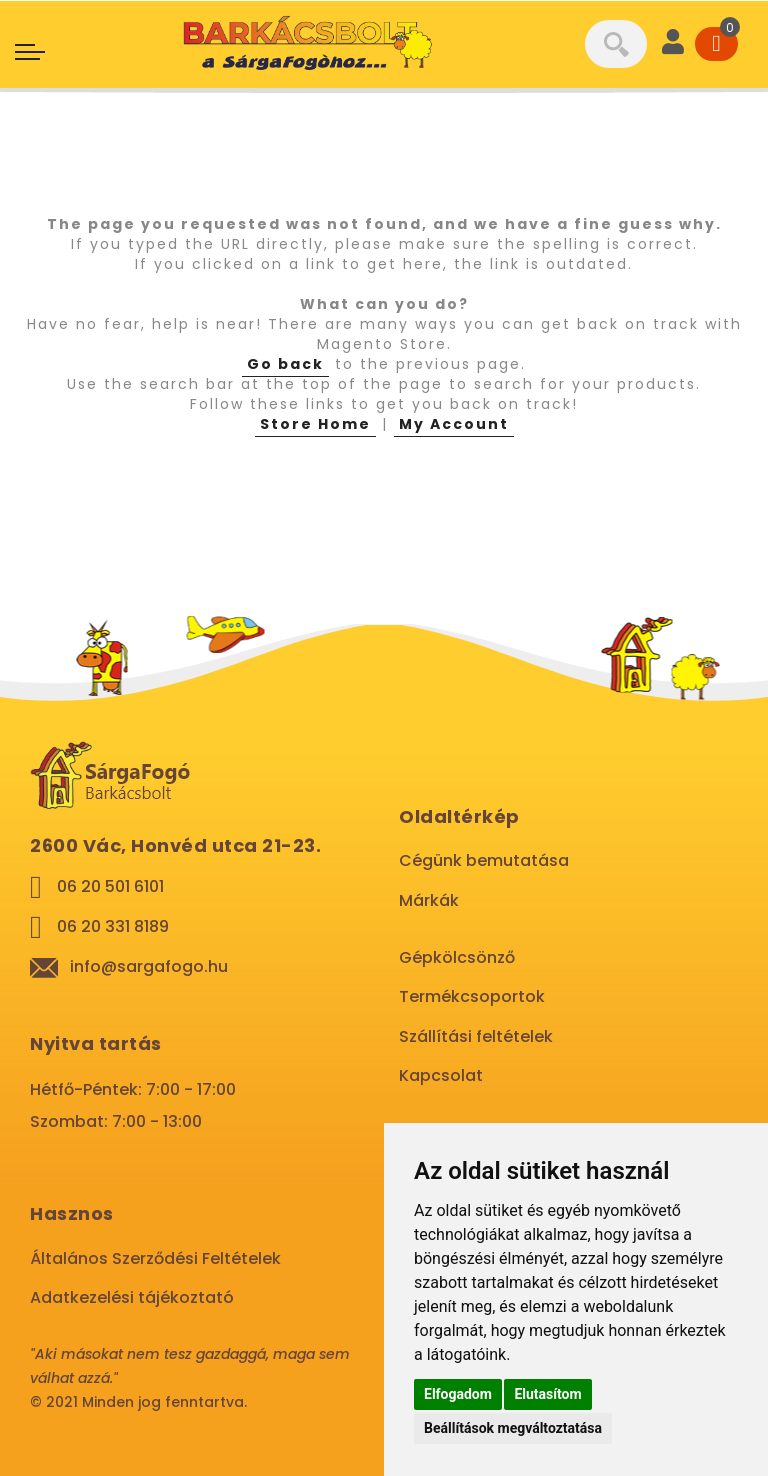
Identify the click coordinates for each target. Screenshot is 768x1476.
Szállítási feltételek (476, 1036)
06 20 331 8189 (113, 926)
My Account (454, 424)
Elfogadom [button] (458, 1394)
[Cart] (716, 44)
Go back (285, 364)
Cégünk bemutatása (484, 860)
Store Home (315, 424)
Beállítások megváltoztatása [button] (513, 1428)
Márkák (429, 900)
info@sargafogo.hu (149, 966)
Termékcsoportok (472, 996)
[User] (673, 44)
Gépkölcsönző (457, 957)
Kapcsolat (441, 1075)
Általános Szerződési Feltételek (155, 1258)
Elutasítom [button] (547, 1394)
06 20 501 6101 (110, 886)
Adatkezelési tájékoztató (132, 1297)
